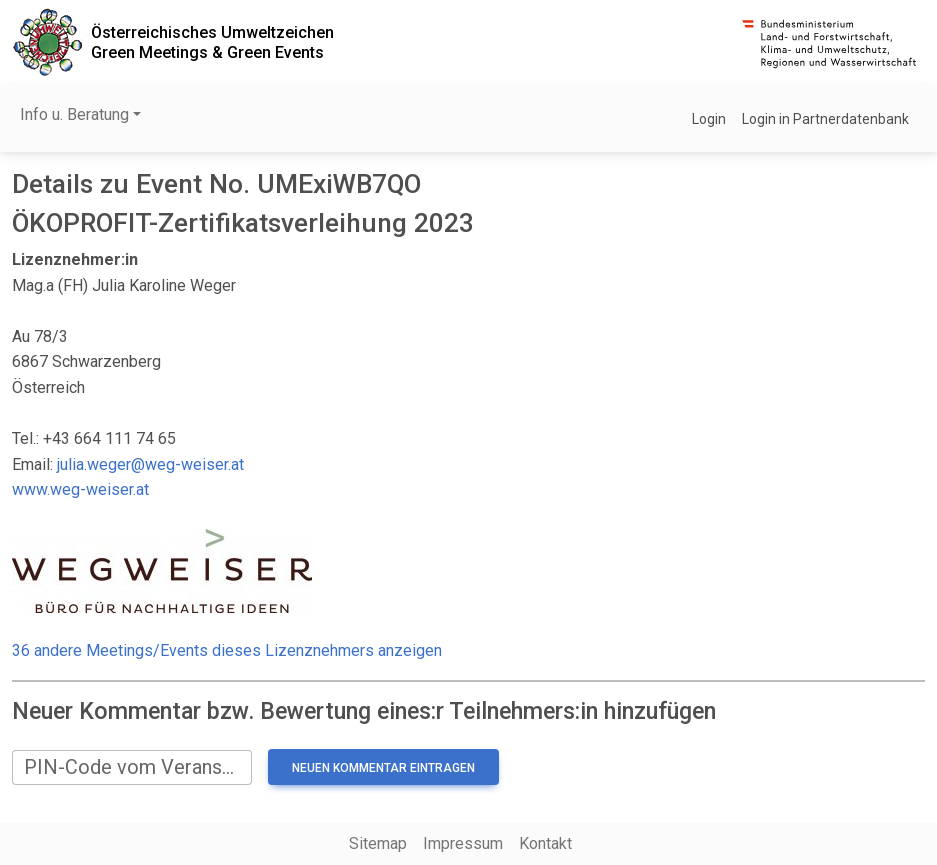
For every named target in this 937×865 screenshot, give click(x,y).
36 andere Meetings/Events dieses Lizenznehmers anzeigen (227, 650)
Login (709, 119)
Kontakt (545, 843)
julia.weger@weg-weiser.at (150, 464)
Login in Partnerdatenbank (825, 119)
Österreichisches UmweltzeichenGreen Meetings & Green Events (212, 42)
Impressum (463, 843)
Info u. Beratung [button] (74, 114)
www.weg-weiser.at (80, 489)
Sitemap (378, 843)
